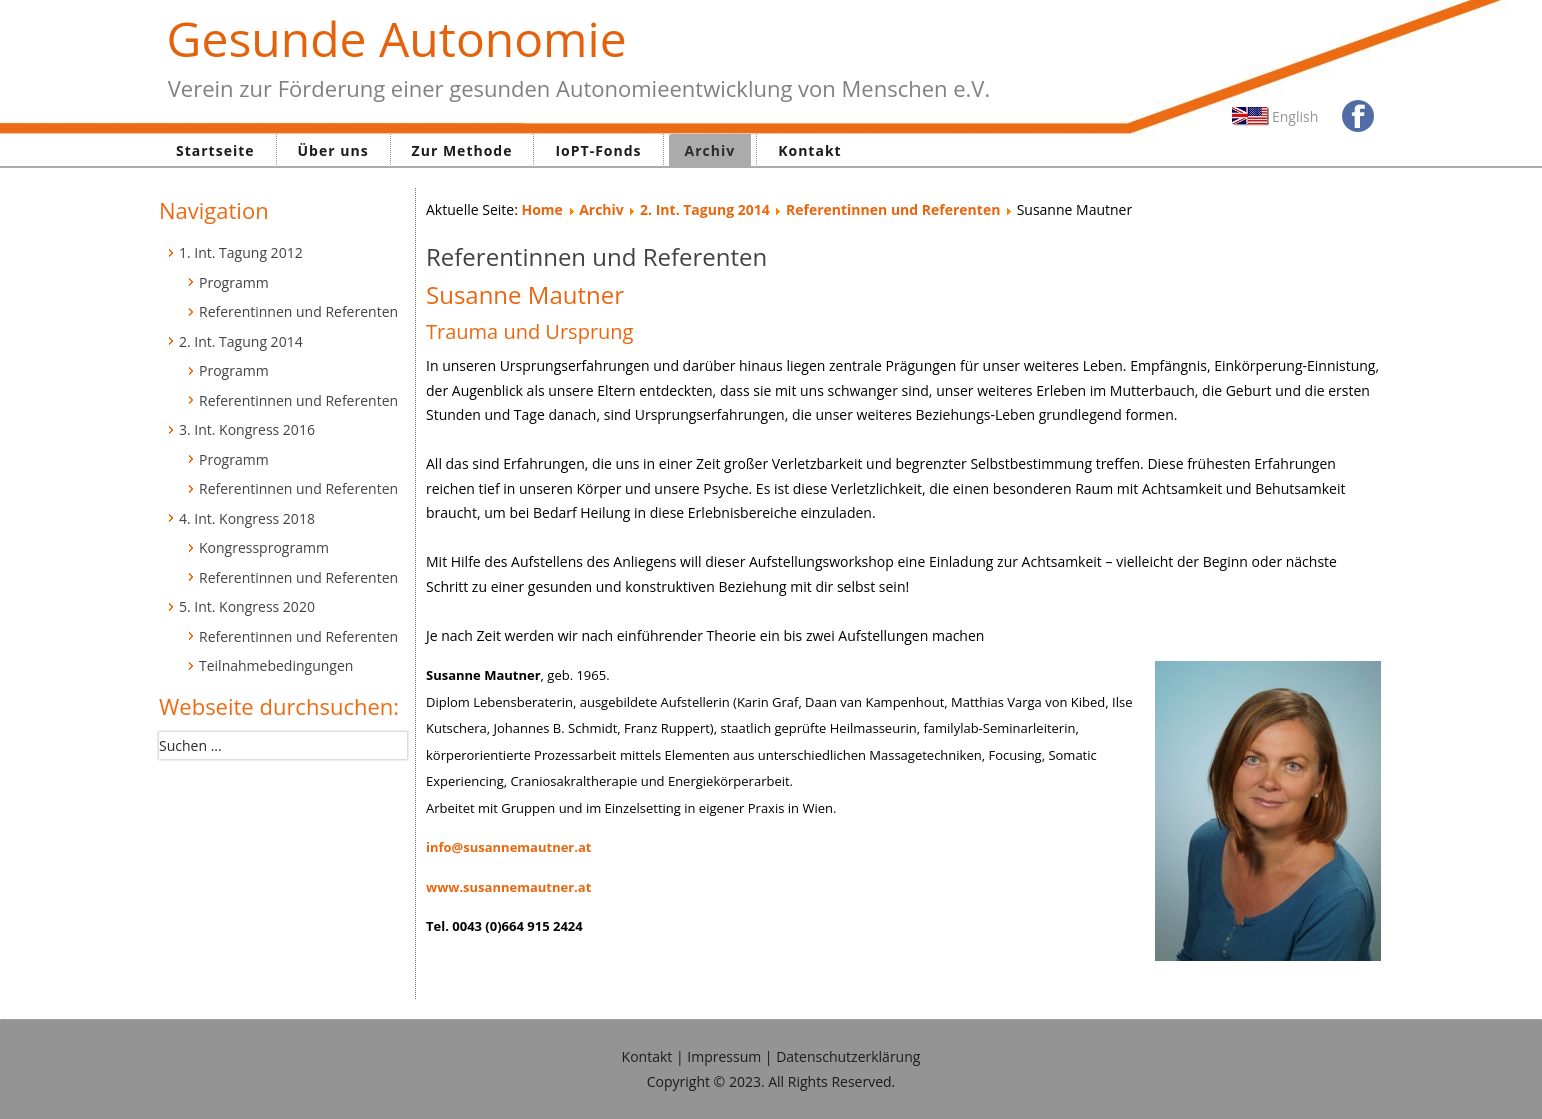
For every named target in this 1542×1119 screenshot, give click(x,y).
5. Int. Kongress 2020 (247, 606)
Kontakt (809, 150)
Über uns (333, 150)
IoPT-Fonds (598, 150)
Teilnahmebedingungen (276, 665)
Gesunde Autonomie (397, 38)
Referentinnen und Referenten (298, 311)
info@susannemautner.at (508, 847)
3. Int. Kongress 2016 (247, 429)
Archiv (710, 150)
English (1295, 116)
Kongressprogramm (264, 547)
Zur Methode (462, 150)
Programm (234, 282)
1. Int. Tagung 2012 (241, 252)
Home (541, 209)
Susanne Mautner (525, 294)
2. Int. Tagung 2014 (241, 341)
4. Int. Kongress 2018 (247, 518)
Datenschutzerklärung (848, 1056)
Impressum (724, 1056)
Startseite (215, 150)
